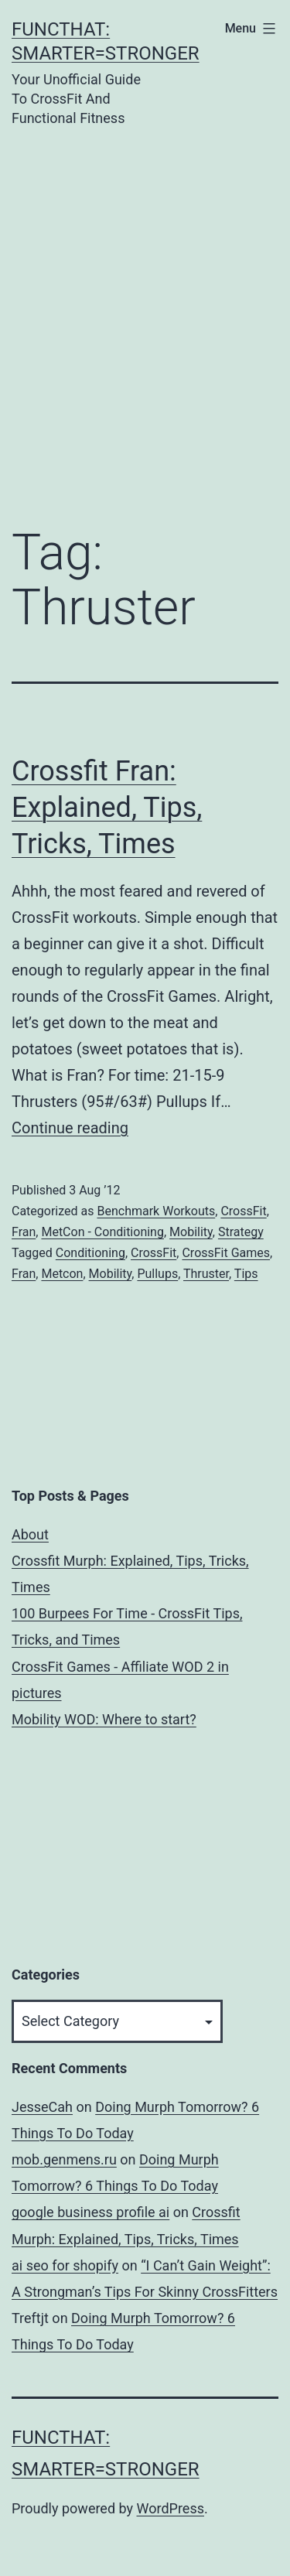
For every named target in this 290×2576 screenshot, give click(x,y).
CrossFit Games (226, 1252)
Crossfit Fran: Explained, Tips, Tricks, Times (107, 807)
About (30, 1534)
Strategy (241, 1232)
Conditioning (90, 1252)
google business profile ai (90, 2212)
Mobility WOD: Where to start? (104, 1719)
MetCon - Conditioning (102, 1232)
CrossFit (243, 1211)
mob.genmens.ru (64, 2159)
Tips (246, 1273)
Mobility (191, 1232)
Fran (24, 1232)
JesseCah (42, 2107)
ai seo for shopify (65, 2265)
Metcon (62, 1273)
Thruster (206, 1273)
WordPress (170, 2508)
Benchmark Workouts (156, 1211)
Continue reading (70, 1128)
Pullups (157, 1273)
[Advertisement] (145, 304)
